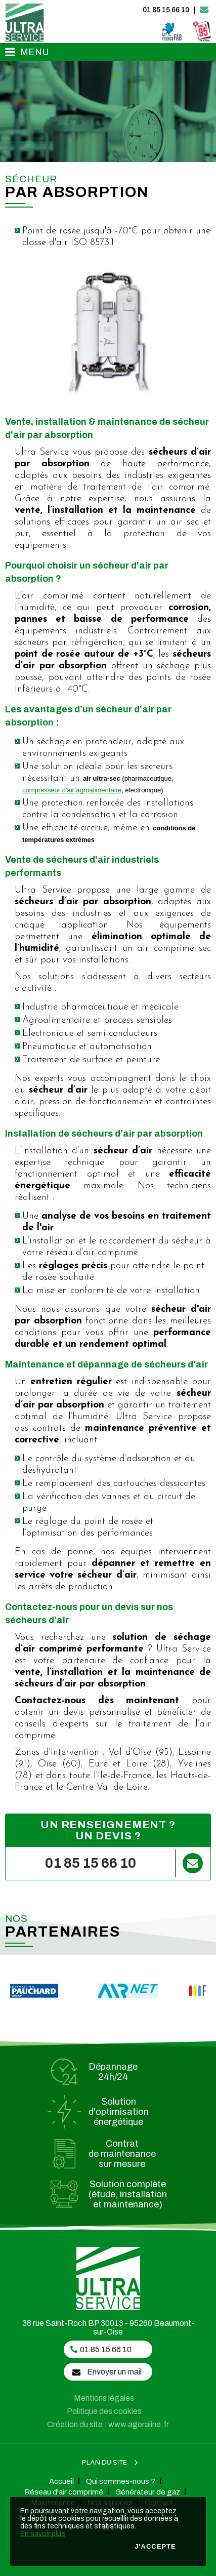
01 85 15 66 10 (166, 10)
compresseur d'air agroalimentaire (71, 790)
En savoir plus (42, 2534)
